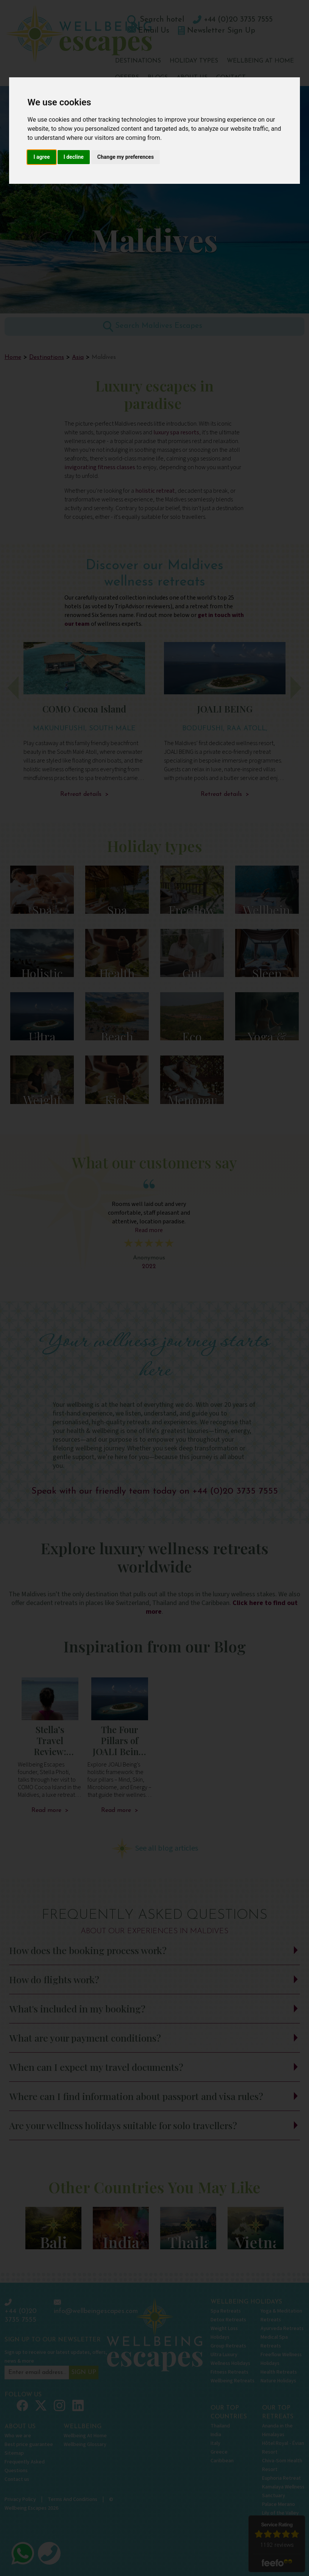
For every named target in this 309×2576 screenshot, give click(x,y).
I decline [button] (74, 157)
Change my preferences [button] (125, 157)
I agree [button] (41, 157)
